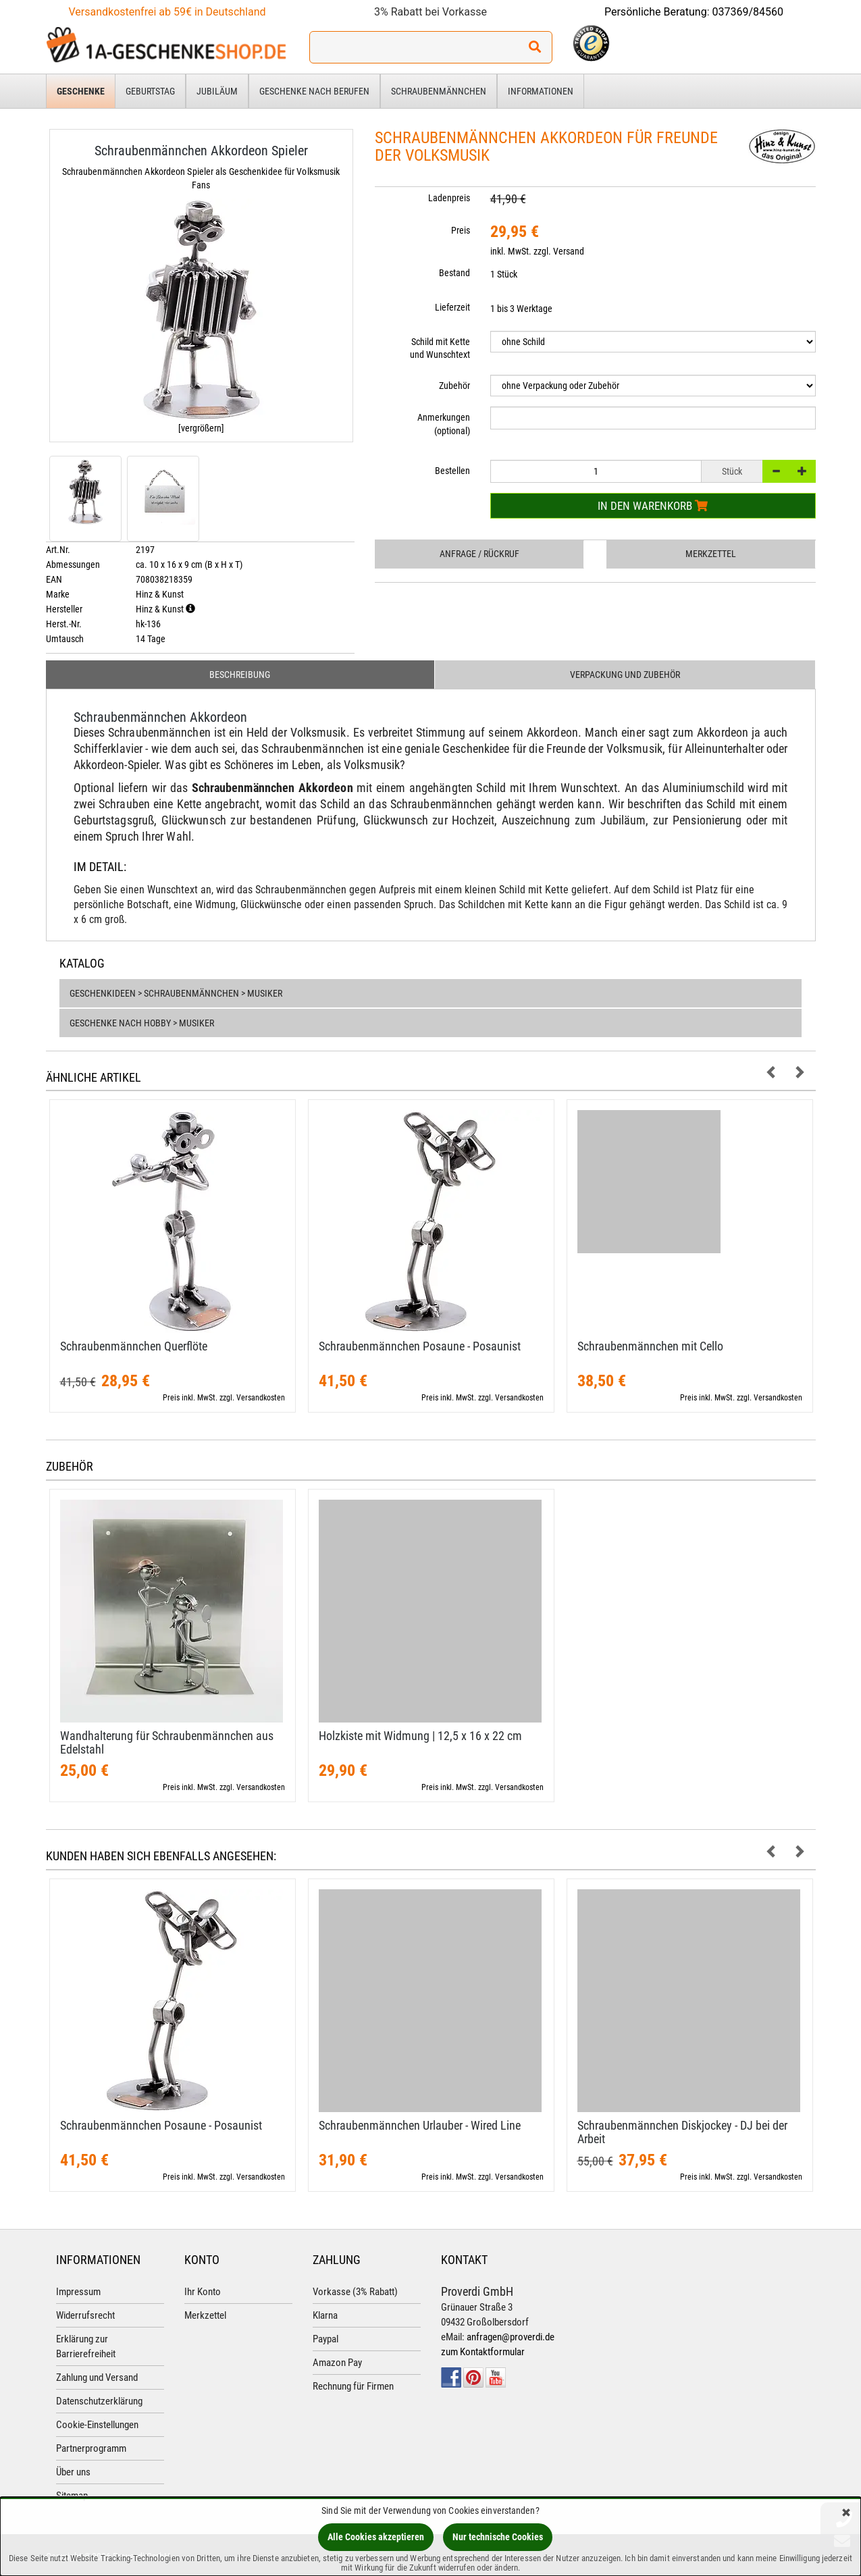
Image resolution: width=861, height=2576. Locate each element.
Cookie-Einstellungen (97, 2425)
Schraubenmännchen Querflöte (133, 1346)
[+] (802, 471)
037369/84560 (748, 11)
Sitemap (72, 2496)
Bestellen (452, 470)
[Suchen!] (535, 47)
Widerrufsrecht (85, 2315)
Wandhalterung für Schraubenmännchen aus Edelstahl (166, 1742)
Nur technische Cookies (497, 2536)
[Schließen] (846, 2513)
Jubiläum (217, 91)
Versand (568, 251)
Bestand (454, 272)
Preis (460, 230)
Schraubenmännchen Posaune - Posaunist (420, 1346)
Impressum (78, 2292)
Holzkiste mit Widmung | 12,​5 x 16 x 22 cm (420, 1736)
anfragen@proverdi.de (510, 2337)
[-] (775, 471)
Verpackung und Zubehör (625, 674)
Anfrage (479, 553)
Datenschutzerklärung (99, 2401)
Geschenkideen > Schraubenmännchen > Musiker (176, 993)
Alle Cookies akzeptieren (376, 2536)
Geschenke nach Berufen (314, 91)
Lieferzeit (452, 307)
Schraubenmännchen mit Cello (650, 1346)
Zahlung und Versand (97, 2377)
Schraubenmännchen (438, 91)
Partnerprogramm (91, 2448)
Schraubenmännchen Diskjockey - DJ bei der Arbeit (682, 2132)
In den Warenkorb (653, 505)
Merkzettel (710, 553)
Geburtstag (150, 91)
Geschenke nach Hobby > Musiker (142, 1023)
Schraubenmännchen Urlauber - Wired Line (420, 2125)
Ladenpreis (449, 197)
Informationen (540, 91)
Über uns (73, 2472)
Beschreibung (239, 674)
